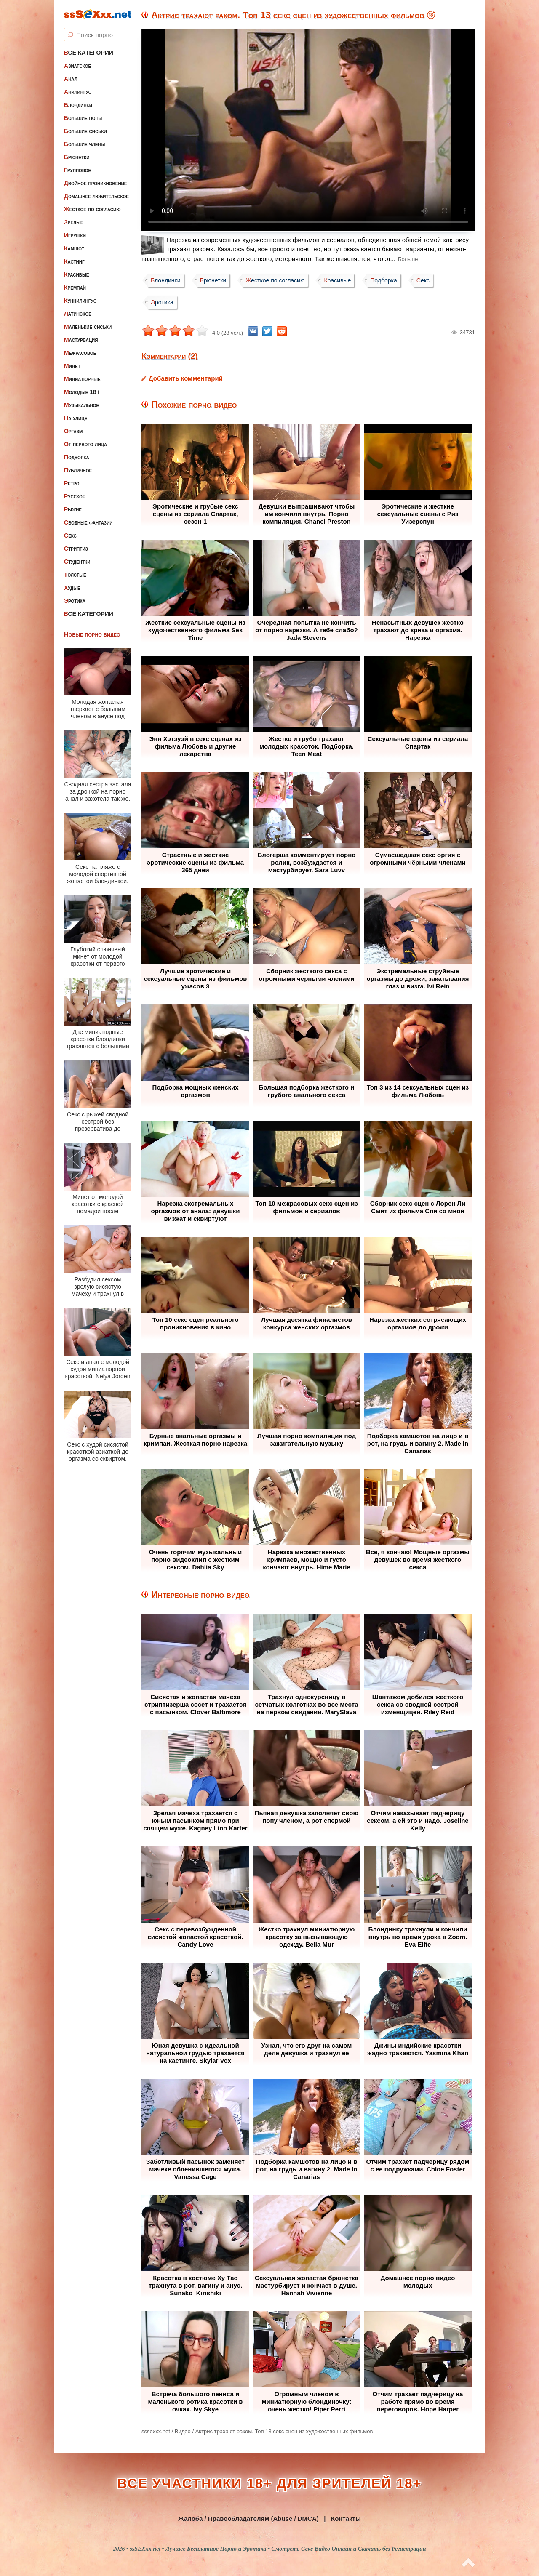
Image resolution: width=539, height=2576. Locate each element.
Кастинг (74, 261)
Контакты (346, 2518)
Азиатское (77, 65)
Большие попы (83, 118)
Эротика (74, 600)
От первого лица (85, 444)
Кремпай (75, 287)
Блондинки (78, 104)
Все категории (88, 52)
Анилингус (77, 91)
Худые (72, 587)
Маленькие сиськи (88, 326)
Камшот (74, 248)
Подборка (76, 457)
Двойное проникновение (95, 183)
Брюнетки (76, 157)
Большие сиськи (85, 131)
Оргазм (73, 431)
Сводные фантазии (88, 522)
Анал (70, 78)
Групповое (77, 170)
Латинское (77, 313)
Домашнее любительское (96, 196)
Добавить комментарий (186, 378)
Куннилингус (80, 300)
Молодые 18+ (82, 392)
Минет (72, 365)
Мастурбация (81, 339)
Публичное (78, 470)
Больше (408, 259)
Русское (74, 496)
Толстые (75, 574)
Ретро (71, 483)
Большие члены (84, 144)
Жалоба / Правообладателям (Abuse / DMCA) (248, 2518)
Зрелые (73, 222)
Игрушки (75, 235)
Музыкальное (81, 405)
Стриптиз (76, 548)
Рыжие (73, 509)
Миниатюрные (82, 379)
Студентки (77, 561)
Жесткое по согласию (92, 209)
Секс (70, 535)
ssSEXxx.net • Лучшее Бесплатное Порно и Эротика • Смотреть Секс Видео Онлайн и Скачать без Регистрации (278, 2549)
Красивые (76, 274)
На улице (75, 418)
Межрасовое (80, 352)
